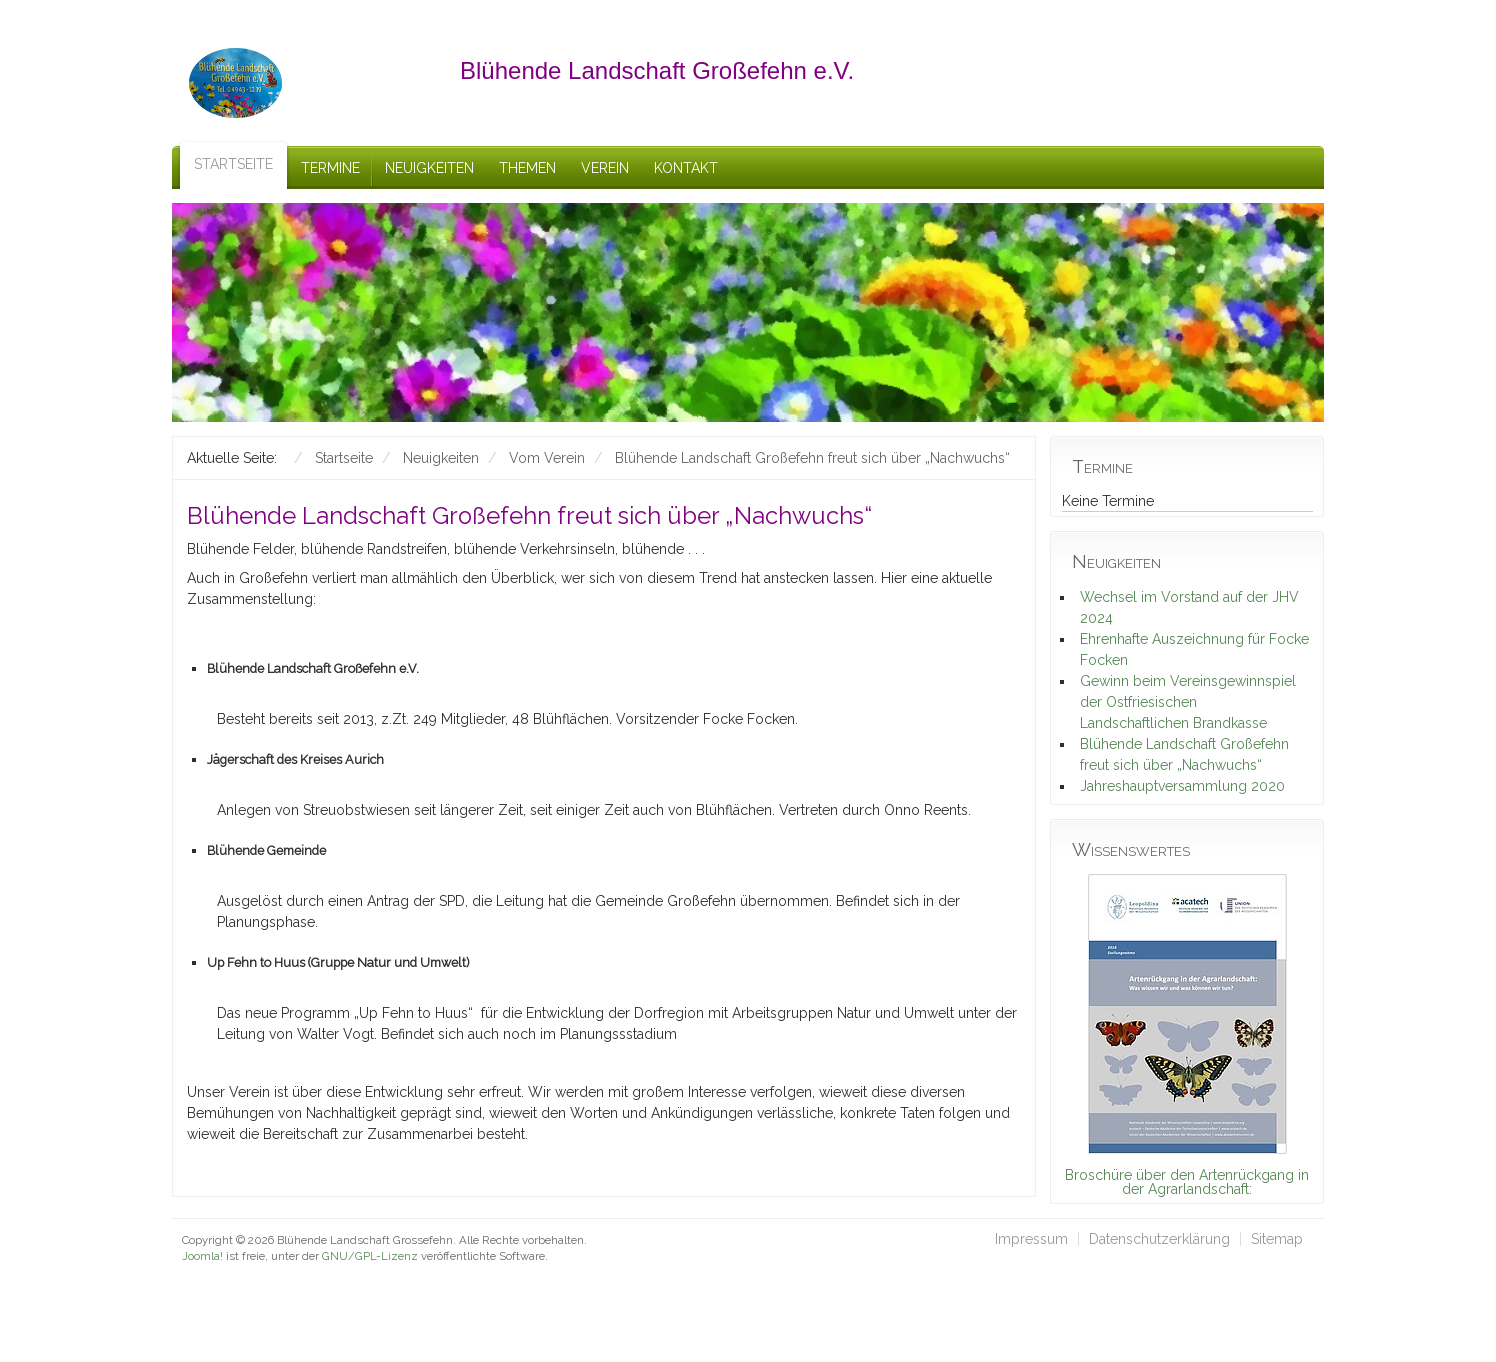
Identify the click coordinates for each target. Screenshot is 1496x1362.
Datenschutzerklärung (1159, 1239)
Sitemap (1277, 1239)
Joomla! (202, 1256)
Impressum (1031, 1239)
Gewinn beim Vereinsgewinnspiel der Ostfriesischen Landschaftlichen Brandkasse (1188, 702)
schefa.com (268, 1272)
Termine (330, 168)
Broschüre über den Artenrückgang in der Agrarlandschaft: (1187, 1182)
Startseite (233, 164)
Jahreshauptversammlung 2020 (1182, 786)
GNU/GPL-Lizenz (370, 1256)
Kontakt (686, 168)
